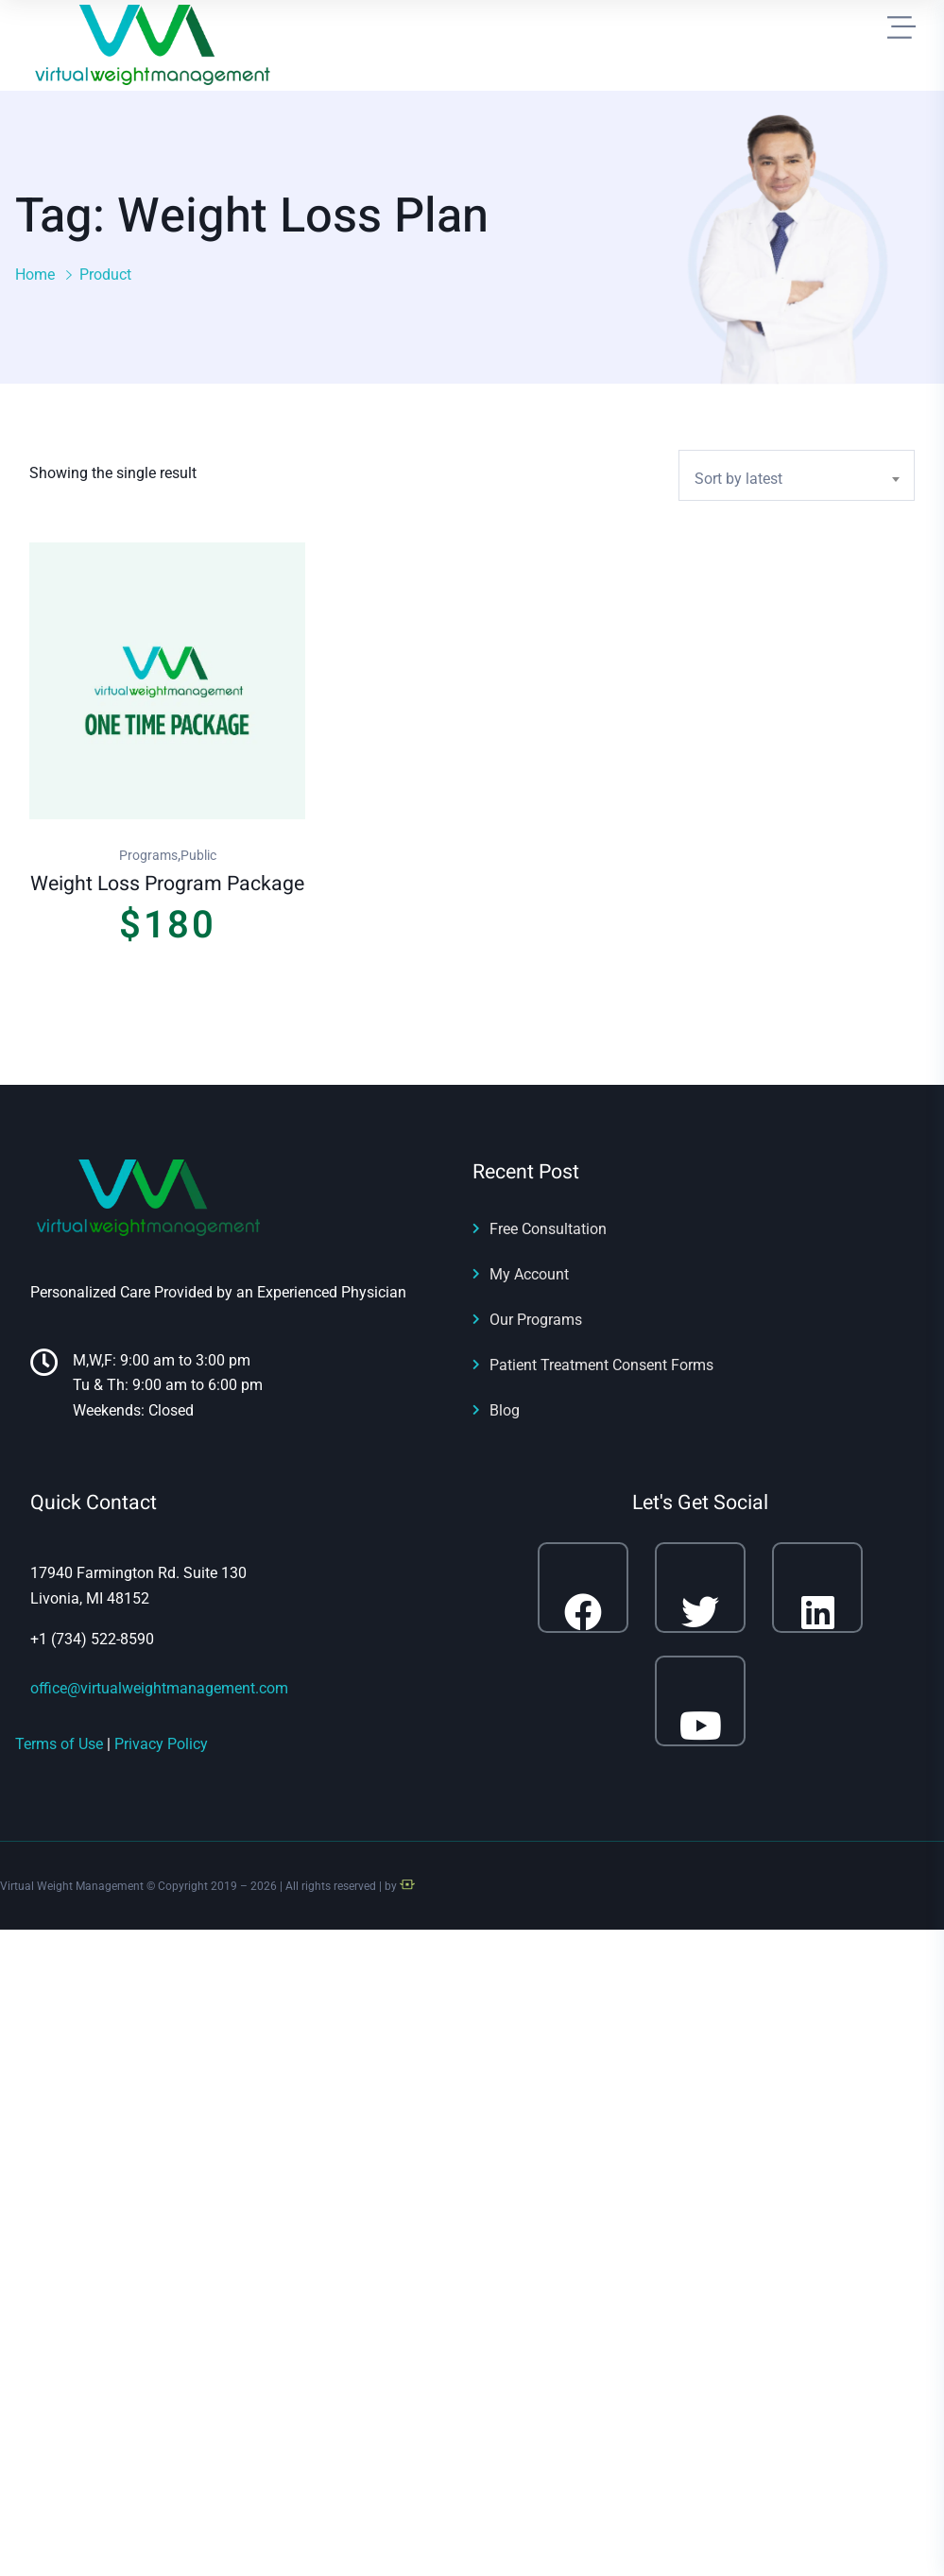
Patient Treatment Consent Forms (601, 1365)
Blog (504, 1410)
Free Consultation (548, 1229)
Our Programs (535, 1320)
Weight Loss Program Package (167, 884)
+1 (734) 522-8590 (92, 1639)
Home (35, 274)
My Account (529, 1274)
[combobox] (796, 475)
